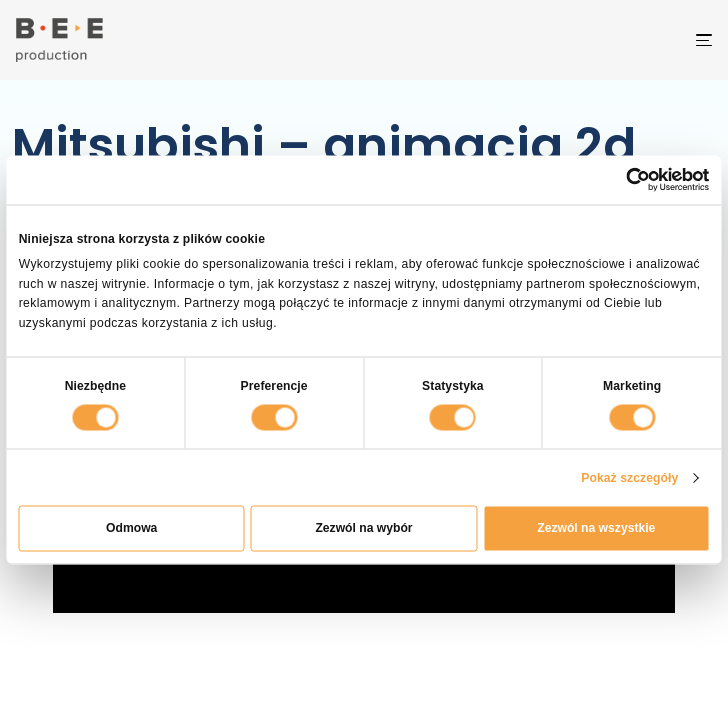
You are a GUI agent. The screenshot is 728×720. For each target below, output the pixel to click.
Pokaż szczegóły (629, 477)
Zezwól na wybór (363, 528)
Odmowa (131, 528)
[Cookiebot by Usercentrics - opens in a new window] (639, 180)
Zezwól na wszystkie (596, 528)
